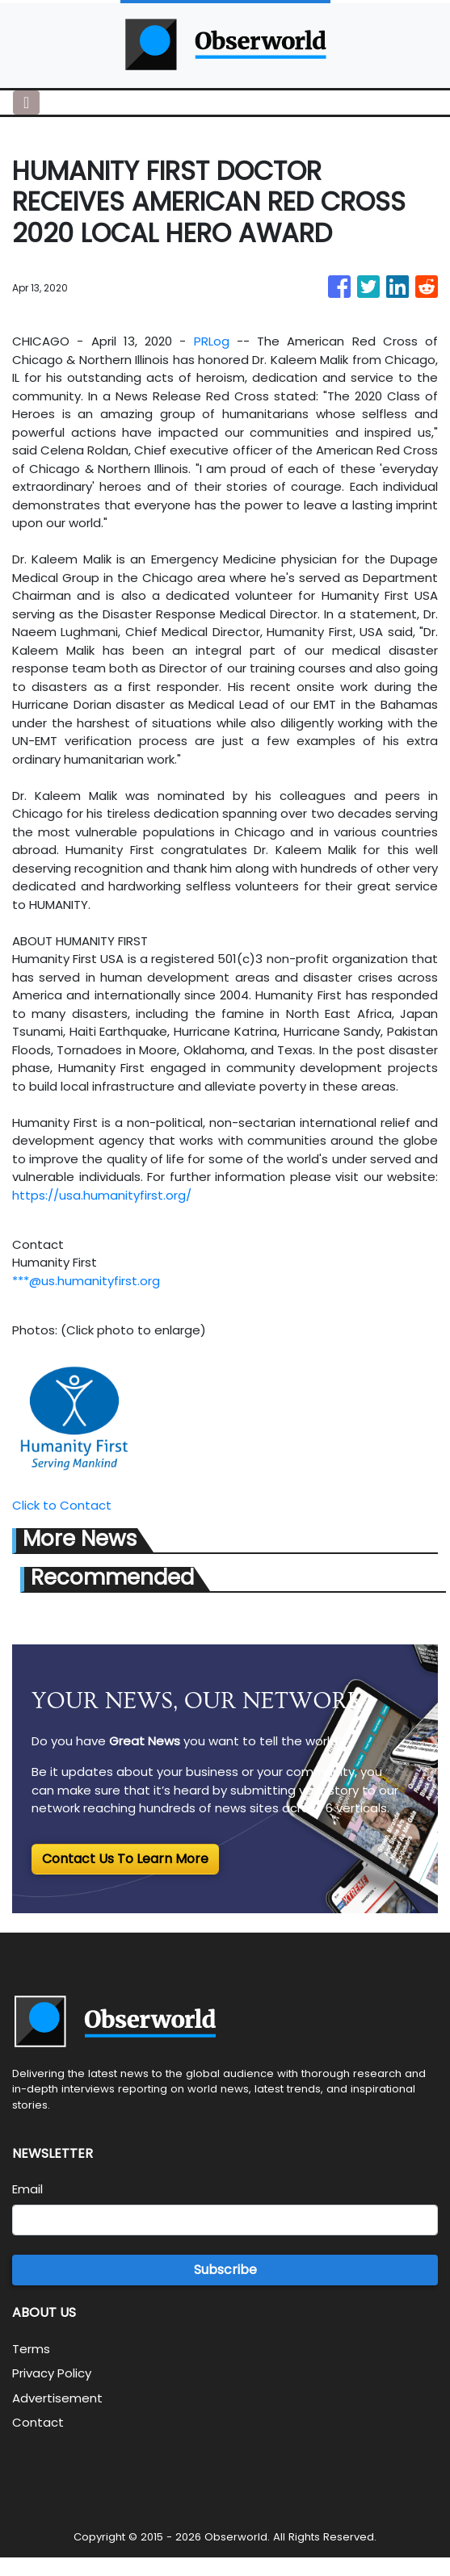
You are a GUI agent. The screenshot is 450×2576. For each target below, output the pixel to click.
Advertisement (57, 2398)
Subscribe (225, 2269)
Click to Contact (61, 1505)
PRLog (211, 341)
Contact (38, 2422)
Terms (31, 2348)
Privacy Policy (51, 2372)
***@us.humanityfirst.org (86, 1280)
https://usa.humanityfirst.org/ (101, 1195)
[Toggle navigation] (26, 102)
